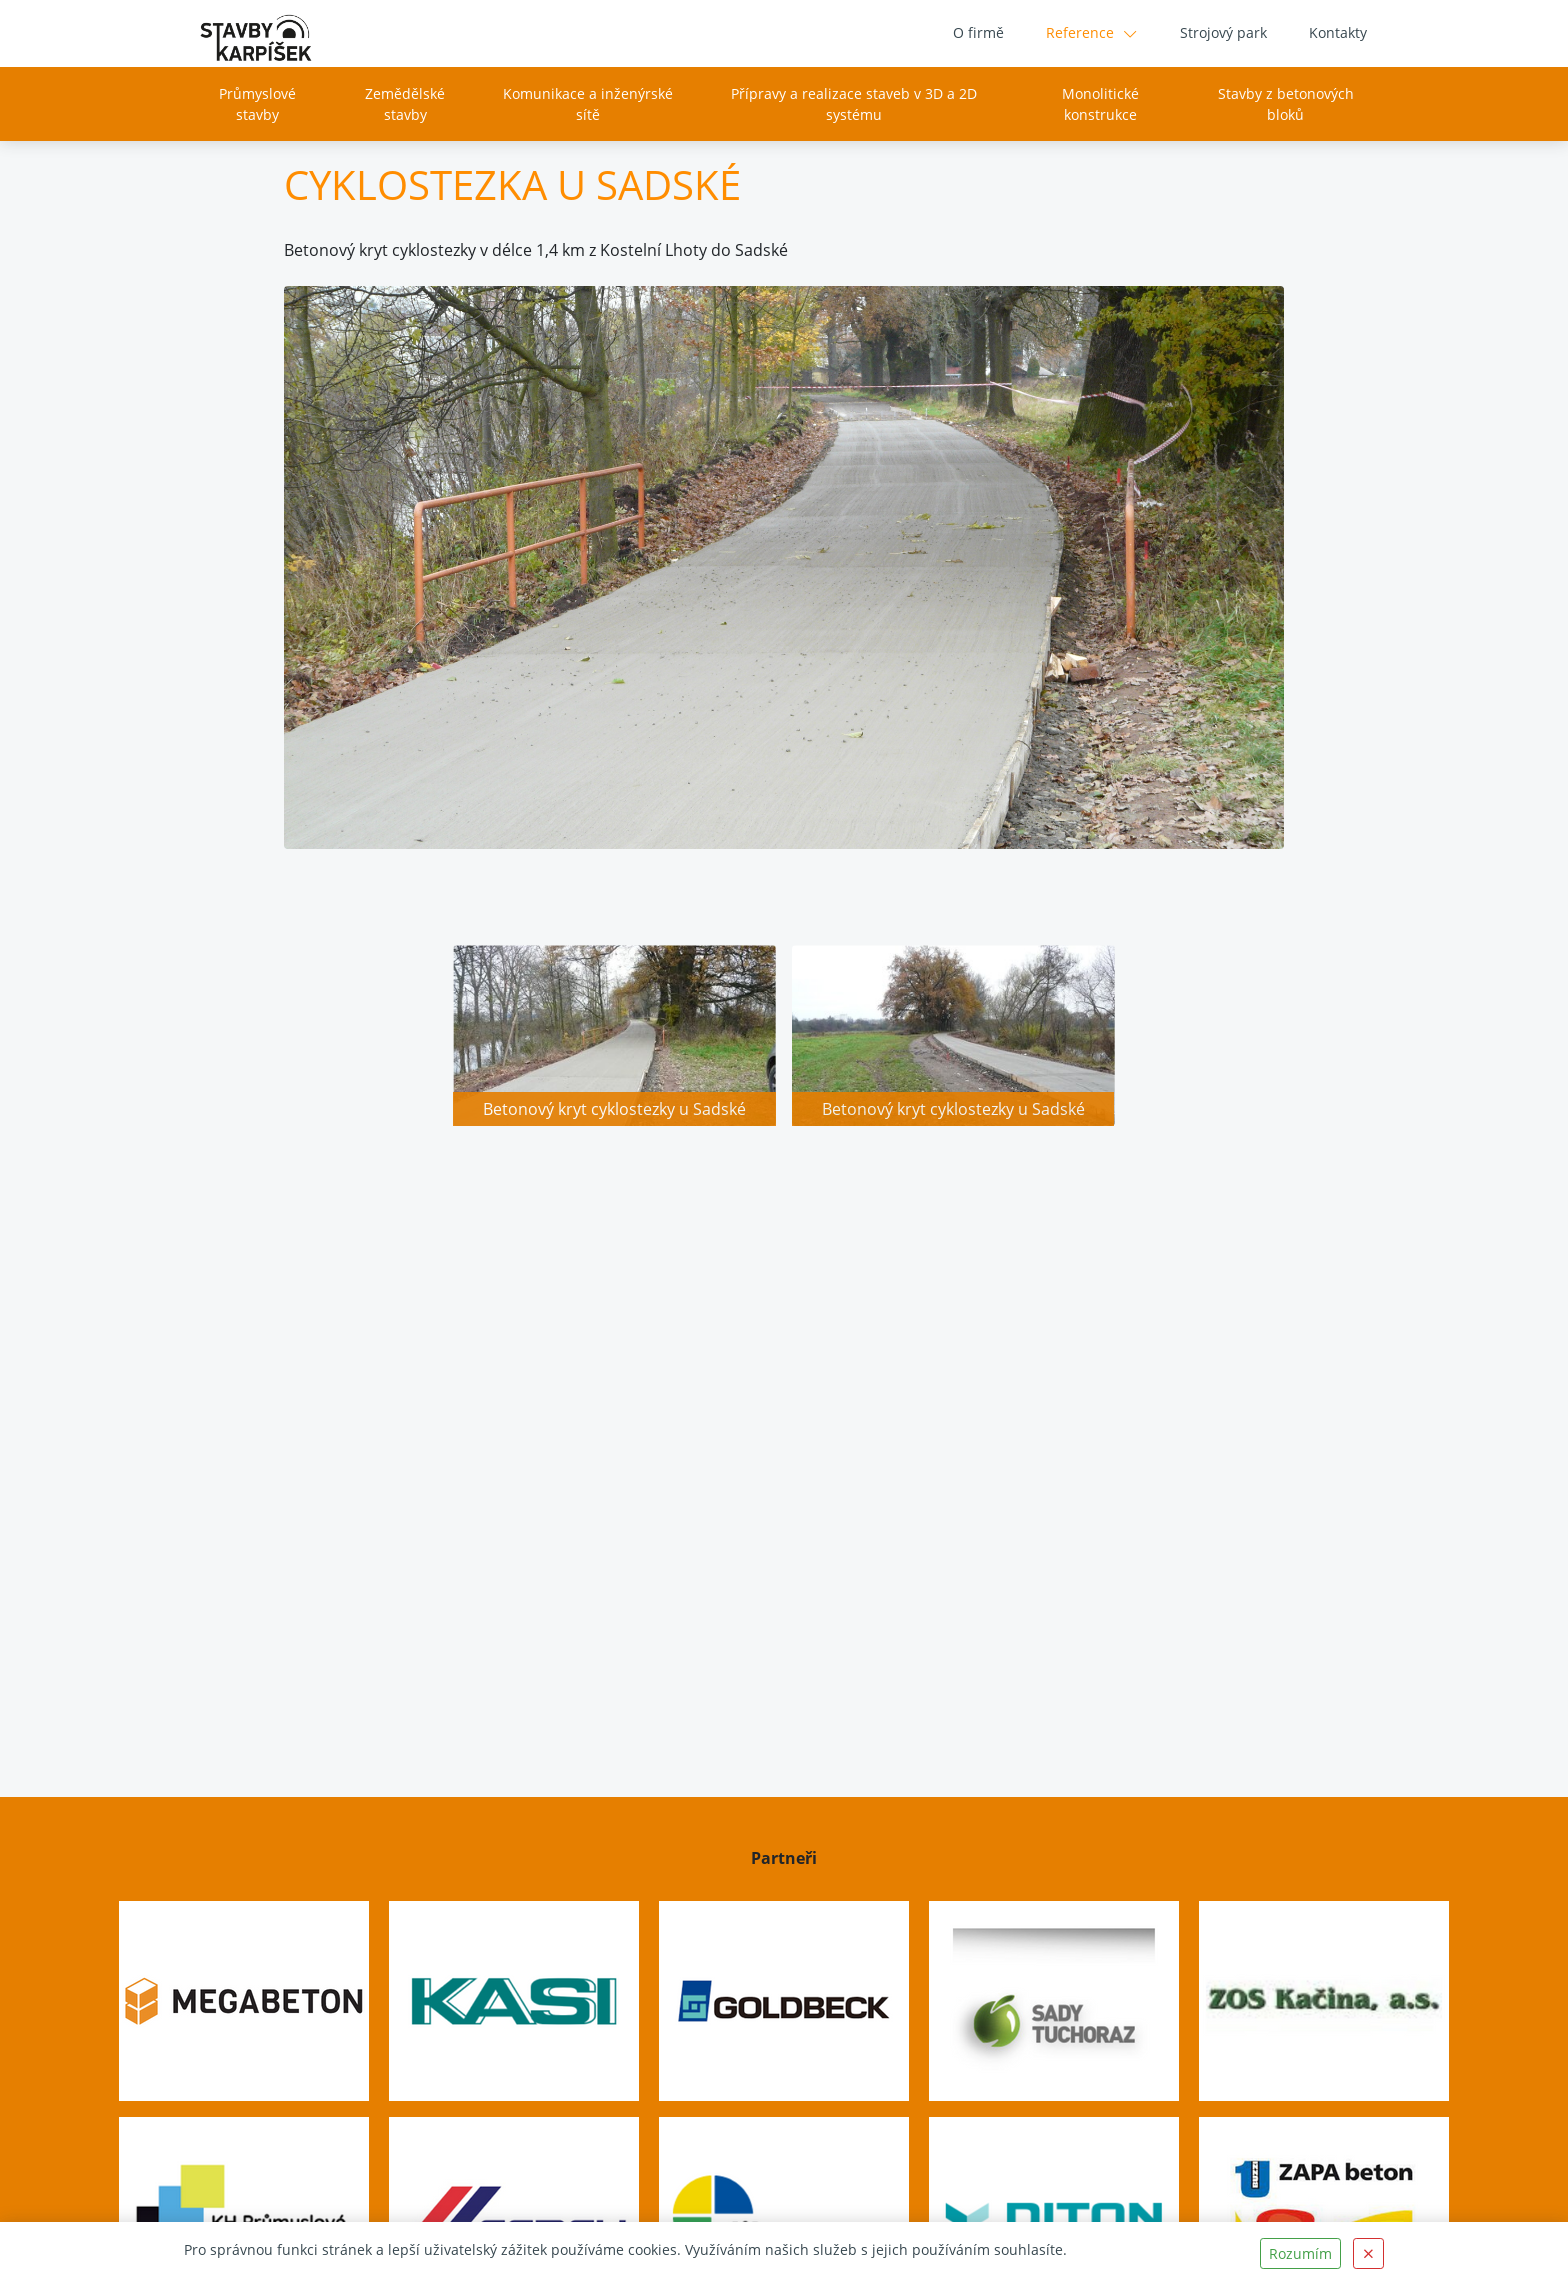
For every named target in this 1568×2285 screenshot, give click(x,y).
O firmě (978, 32)
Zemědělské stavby (405, 104)
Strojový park (1223, 32)
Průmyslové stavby (257, 104)
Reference (1080, 32)
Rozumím (1300, 2253)
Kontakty (1338, 32)
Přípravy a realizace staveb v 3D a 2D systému (854, 104)
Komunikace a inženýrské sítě (588, 104)
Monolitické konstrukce (1100, 104)
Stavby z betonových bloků (1286, 104)
